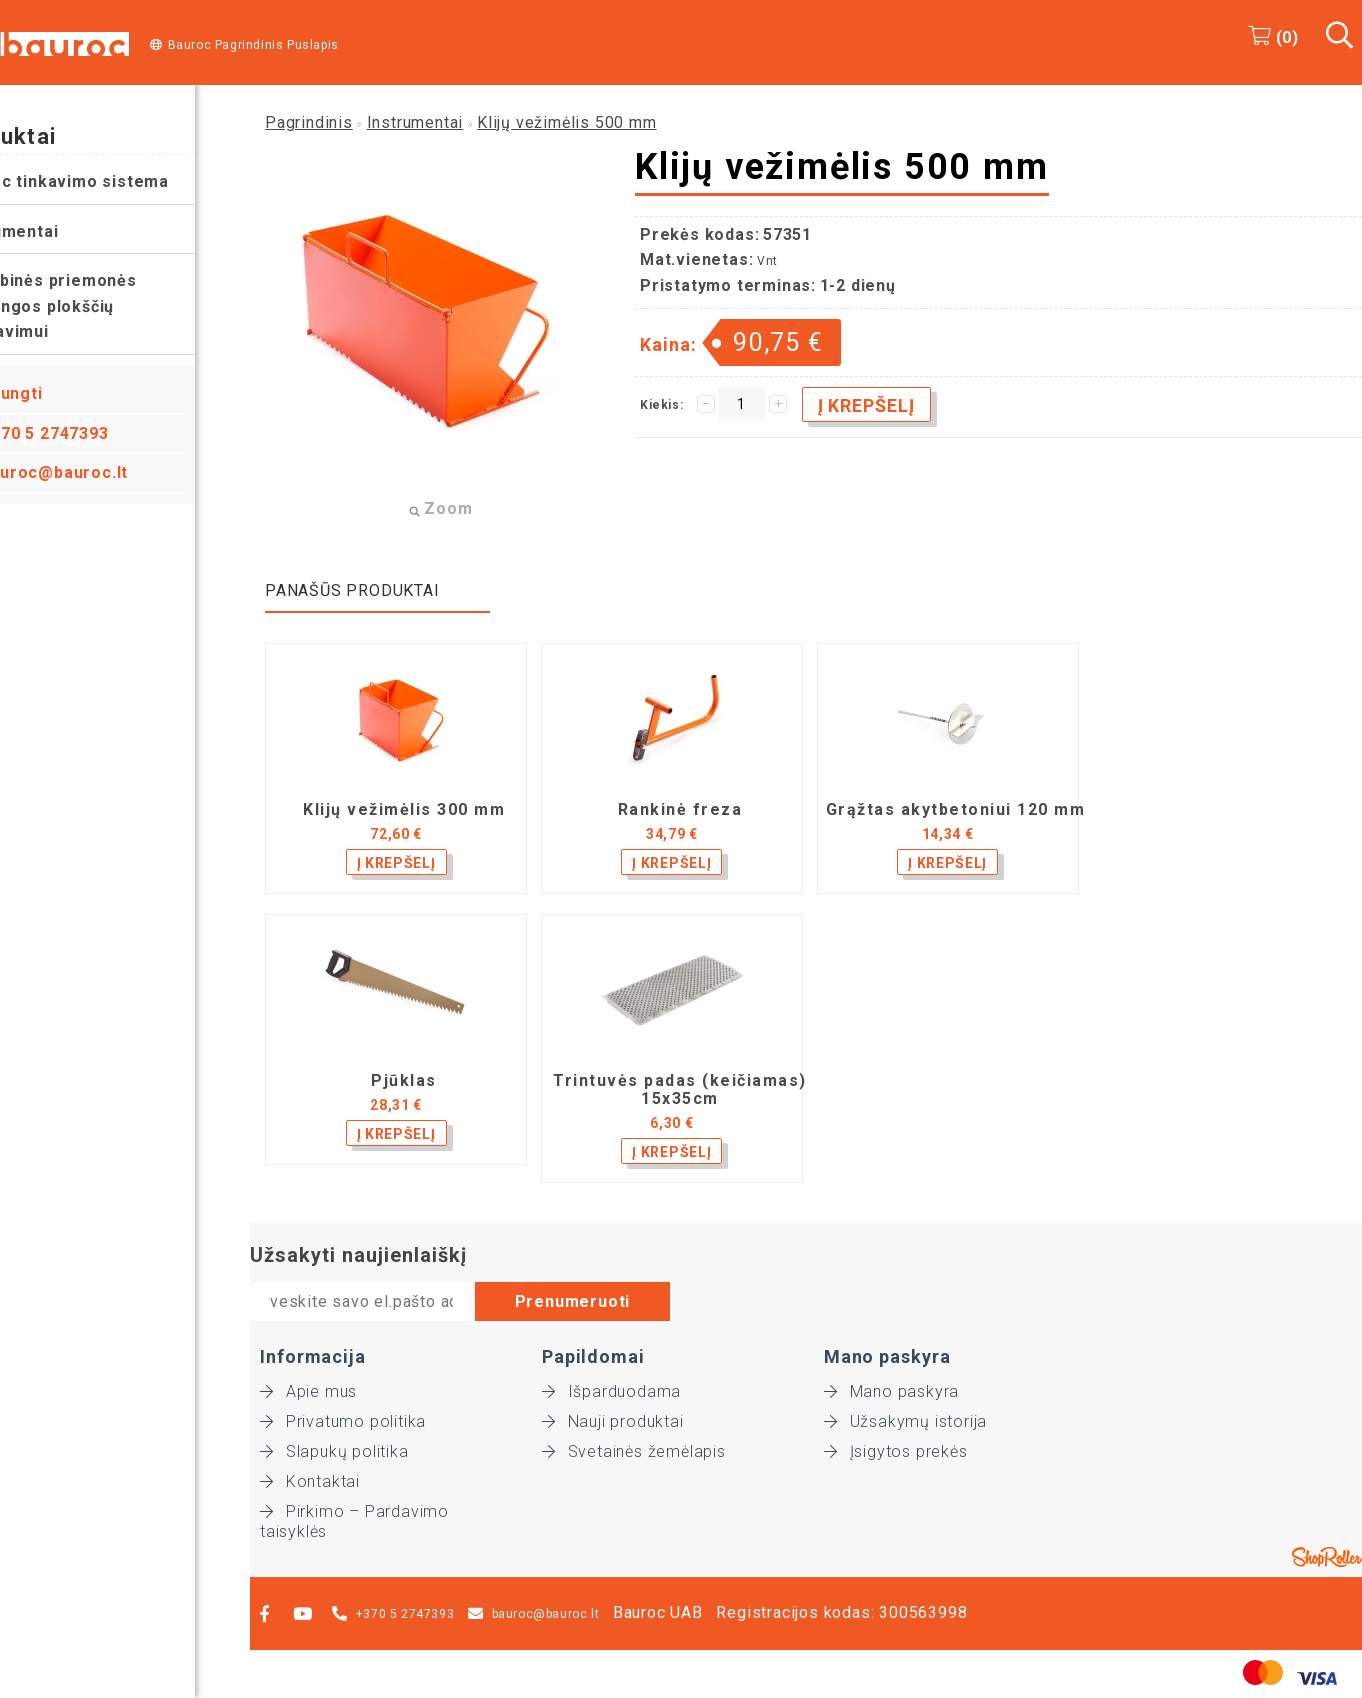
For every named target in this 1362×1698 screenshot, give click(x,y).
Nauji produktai (613, 1421)
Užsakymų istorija (905, 1421)
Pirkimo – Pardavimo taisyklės (354, 1512)
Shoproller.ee (1327, 1557)
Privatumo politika (343, 1421)
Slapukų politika (334, 1451)
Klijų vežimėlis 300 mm (404, 810)
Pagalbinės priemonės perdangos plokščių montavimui (100, 306)
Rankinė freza (680, 810)
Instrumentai (61, 231)
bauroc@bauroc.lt (110, 472)
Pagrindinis (309, 122)
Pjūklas (404, 1081)
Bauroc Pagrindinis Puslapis (253, 45)
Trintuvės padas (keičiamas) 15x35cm (680, 1090)
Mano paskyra (891, 1391)
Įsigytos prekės (896, 1451)
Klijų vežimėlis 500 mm (567, 122)
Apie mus (308, 1391)
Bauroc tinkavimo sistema (116, 181)
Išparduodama (611, 1391)
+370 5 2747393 (100, 433)
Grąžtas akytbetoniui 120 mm (956, 810)
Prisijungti (55, 393)
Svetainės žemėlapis (634, 1451)
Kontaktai (310, 1481)
